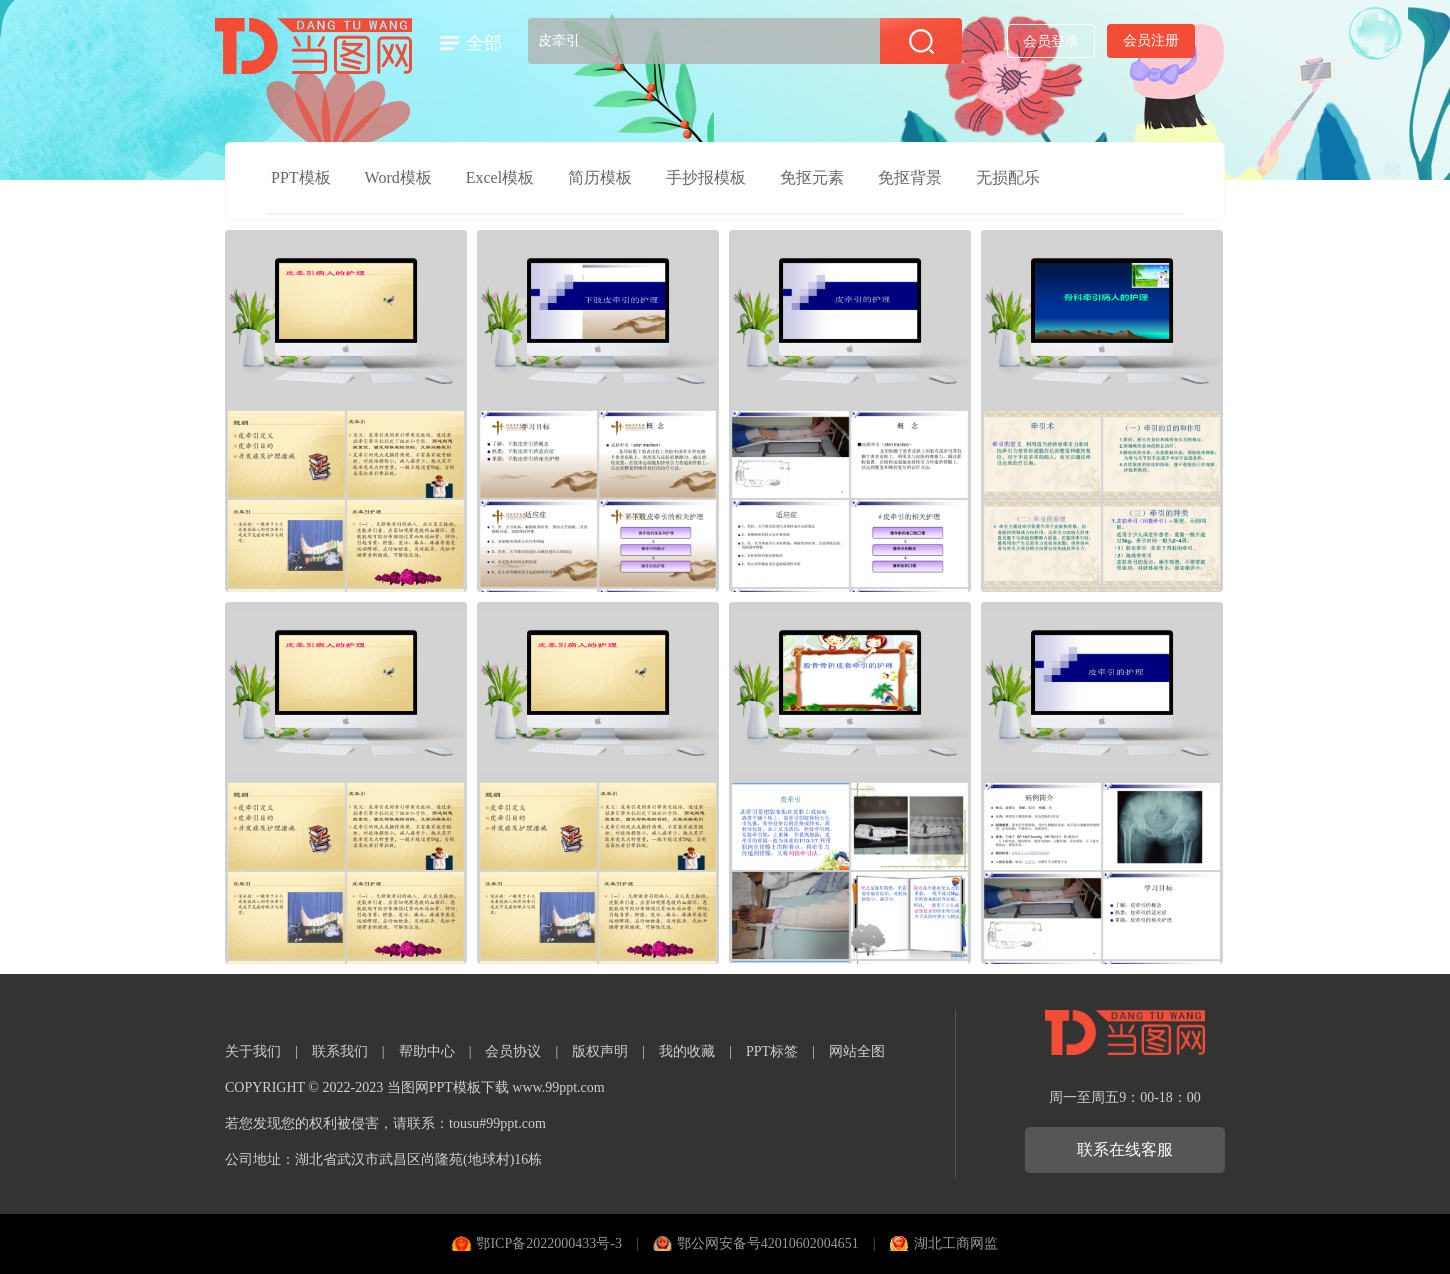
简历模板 (600, 177)
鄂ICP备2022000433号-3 (548, 1243)
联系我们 (340, 1051)
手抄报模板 (706, 177)
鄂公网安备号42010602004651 (768, 1243)
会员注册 (1151, 40)
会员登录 (1051, 41)
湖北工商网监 (956, 1243)
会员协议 (513, 1051)
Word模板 (398, 177)
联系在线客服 (1125, 1149)
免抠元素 (812, 177)
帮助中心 (427, 1051)
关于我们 (253, 1051)
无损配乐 (1008, 177)
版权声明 (600, 1051)
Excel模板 (500, 177)
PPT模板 (301, 177)
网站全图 (857, 1051)
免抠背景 (910, 177)
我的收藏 (687, 1051)
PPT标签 (772, 1051)
